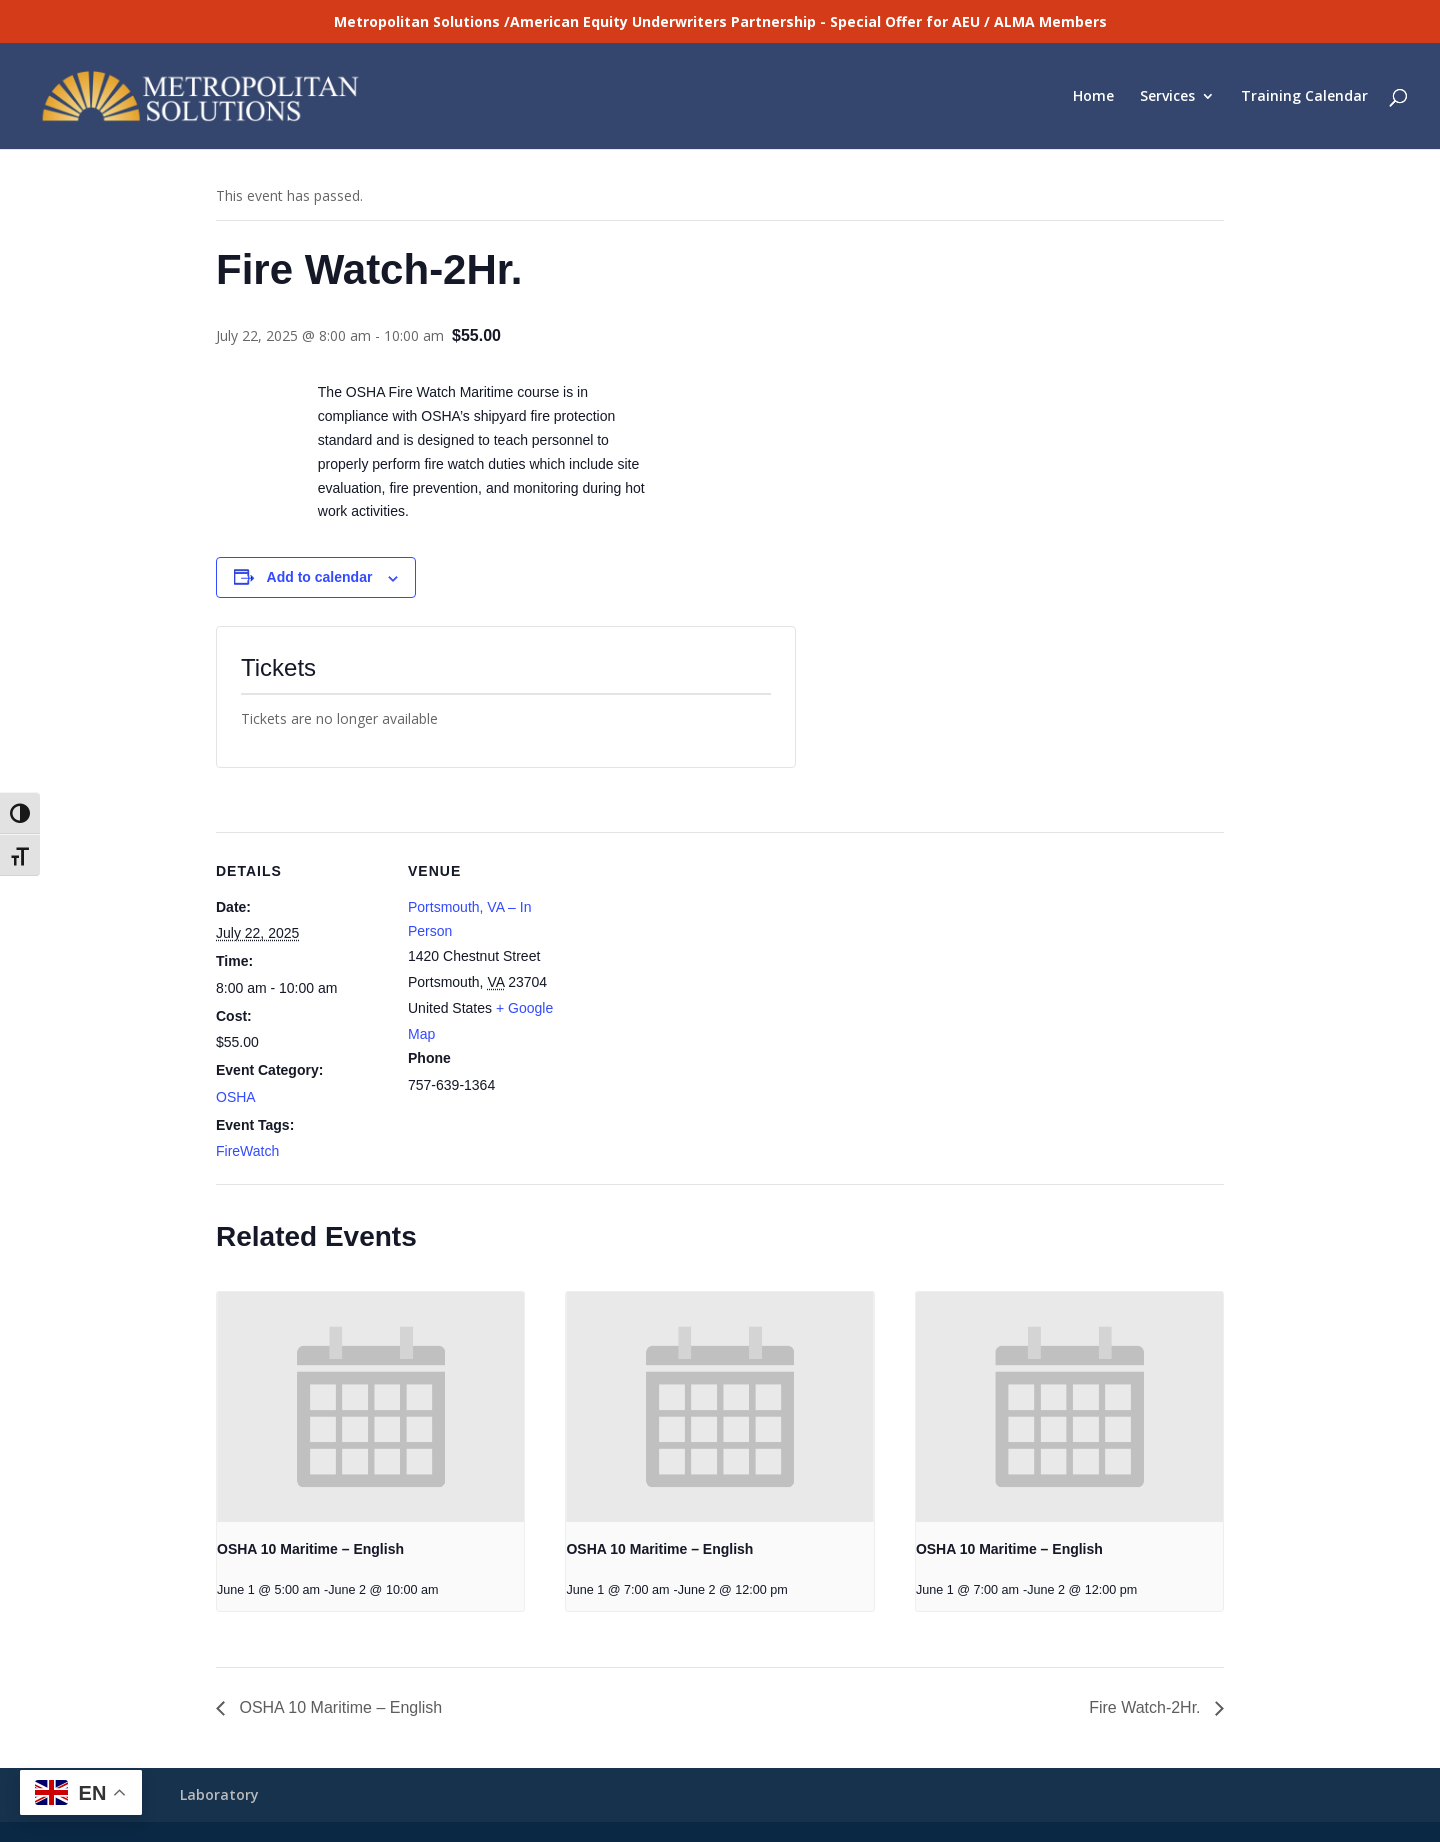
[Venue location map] (705, 970)
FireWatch (247, 1151)
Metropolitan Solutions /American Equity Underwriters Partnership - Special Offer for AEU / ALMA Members (720, 21)
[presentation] (370, 1407)
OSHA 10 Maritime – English (310, 1549)
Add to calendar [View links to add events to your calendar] (320, 577)
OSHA (236, 1097)
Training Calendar (1304, 97)
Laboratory (219, 1794)
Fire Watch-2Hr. (1147, 1707)
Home (1093, 97)
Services (1167, 97)
